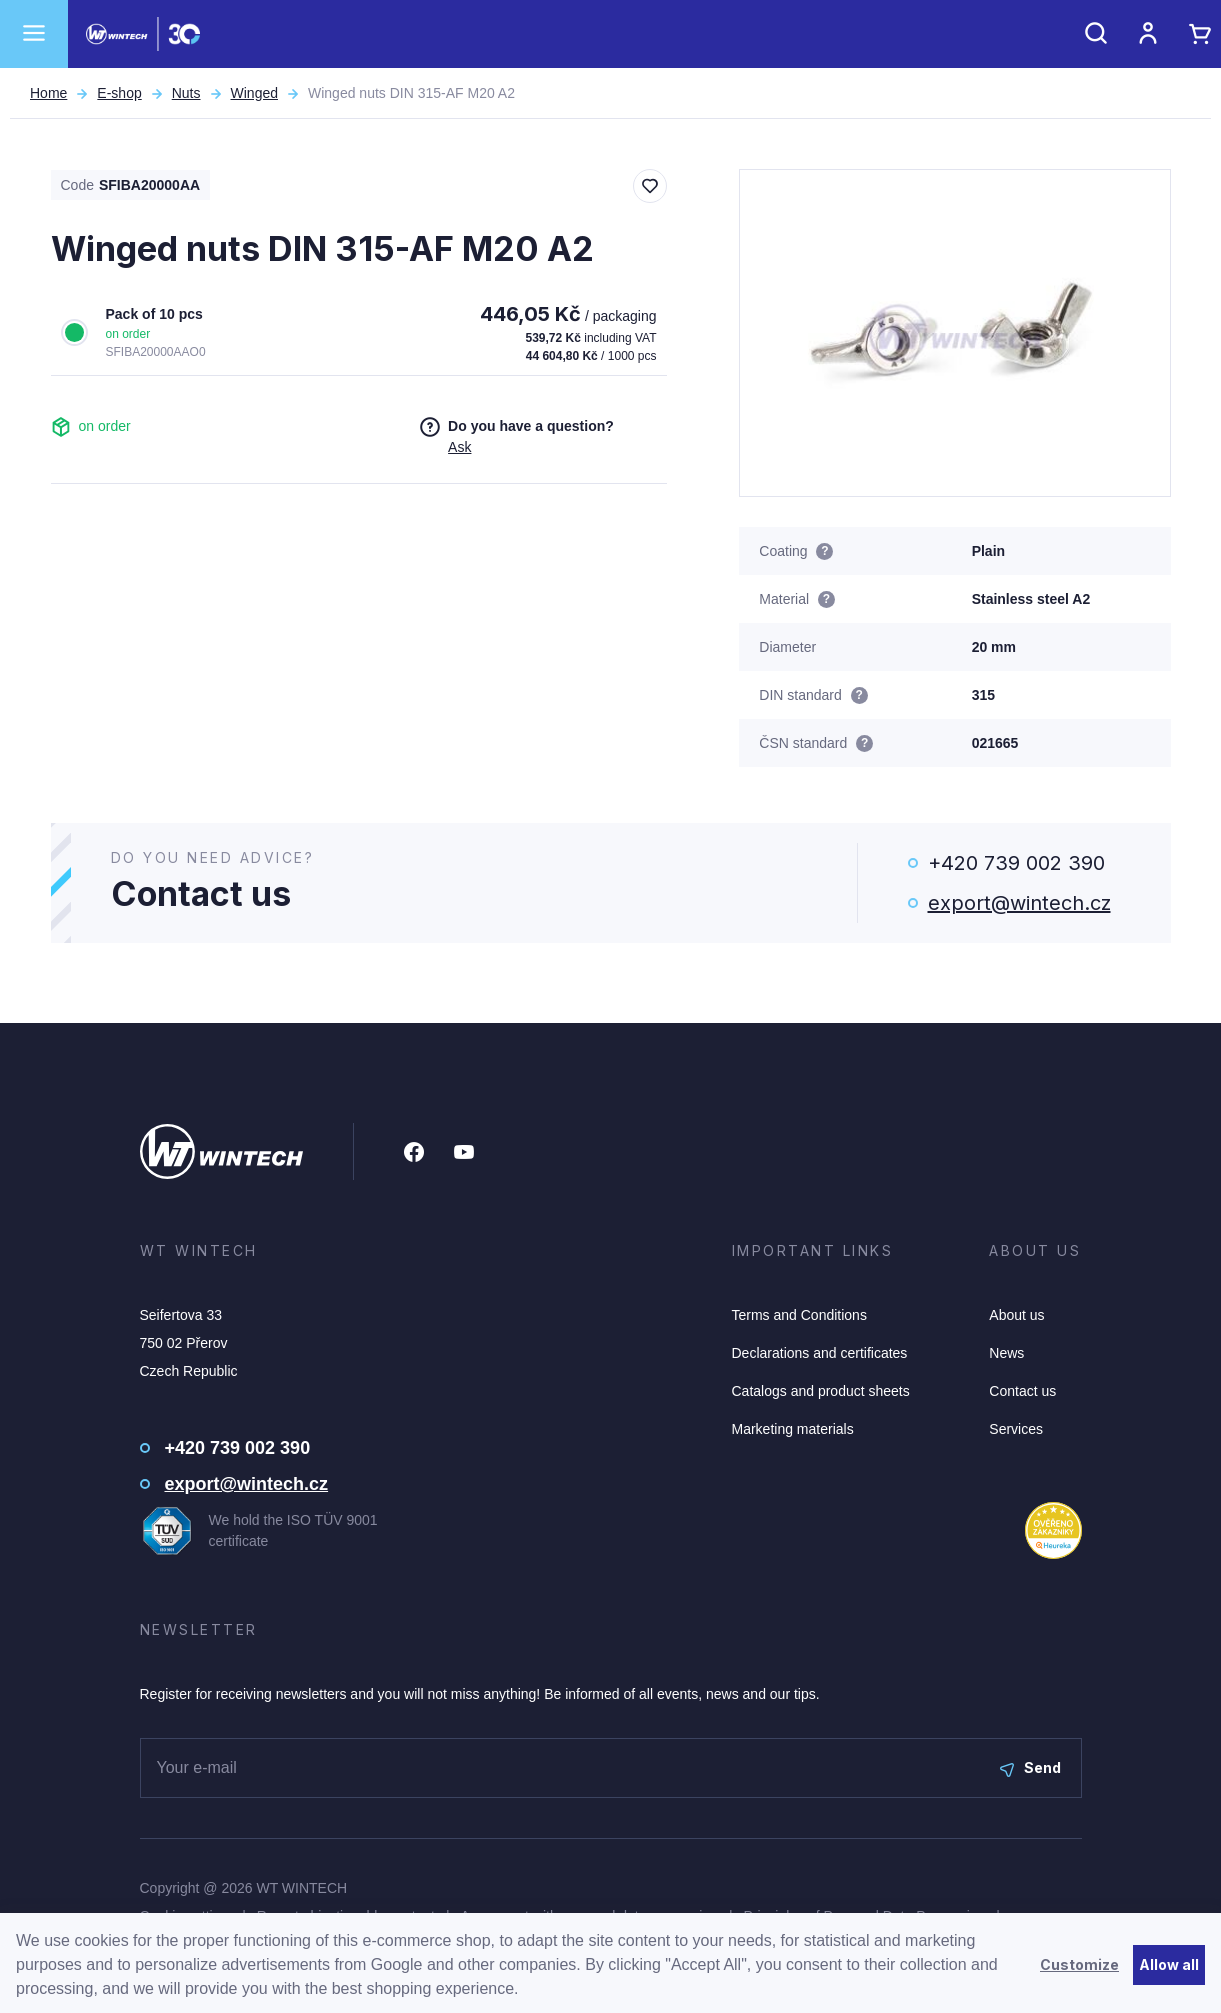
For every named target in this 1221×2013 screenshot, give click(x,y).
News (1006, 1353)
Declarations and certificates (820, 1353)
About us (1016, 1315)
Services (1016, 1429)
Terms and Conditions (799, 1315)
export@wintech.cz (1019, 903)
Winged (254, 93)
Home (48, 93)
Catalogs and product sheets (821, 1391)
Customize (1079, 1964)
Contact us (1022, 1391)
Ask (459, 447)
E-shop (119, 93)
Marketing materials (793, 1429)
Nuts (186, 93)
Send (1030, 1767)
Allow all (1169, 1964)
